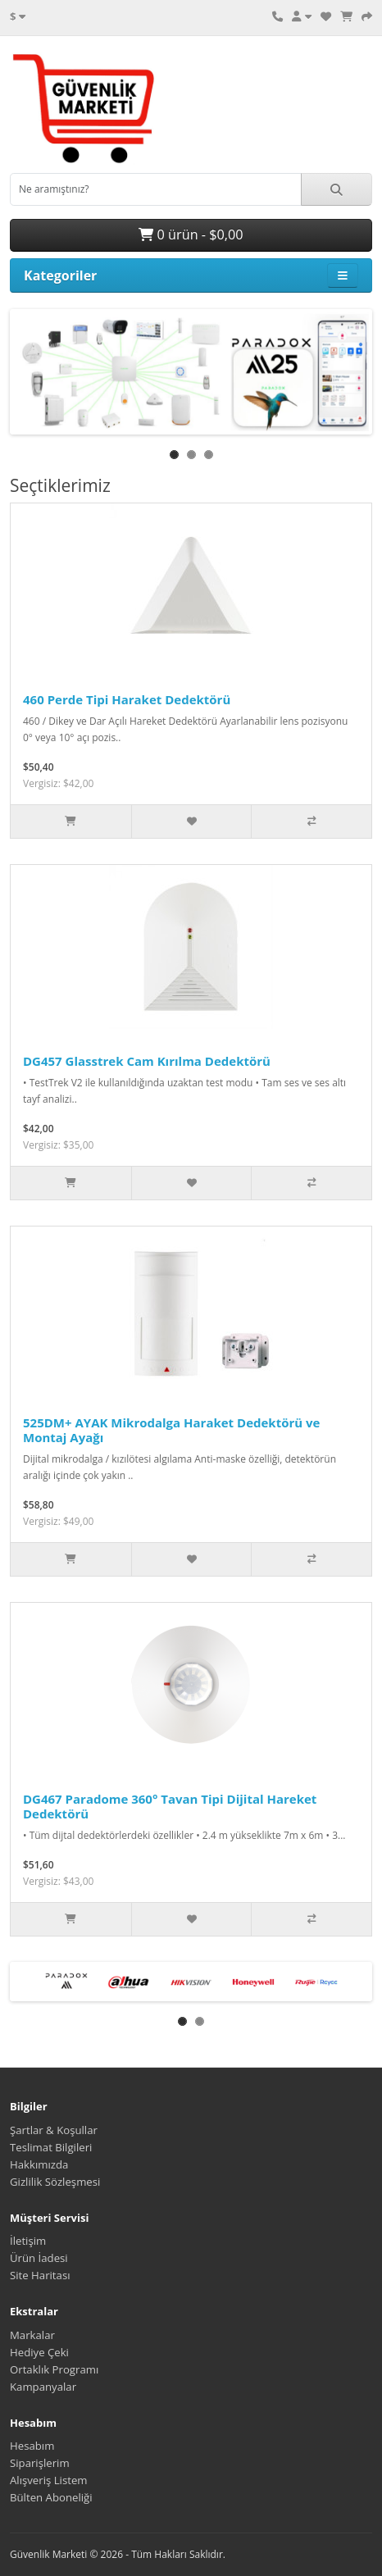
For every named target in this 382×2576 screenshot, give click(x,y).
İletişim (28, 2240)
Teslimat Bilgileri (51, 2147)
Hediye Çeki (39, 2352)
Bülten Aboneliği (51, 2497)
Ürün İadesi (39, 2258)
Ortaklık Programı (54, 2369)
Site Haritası (40, 2275)
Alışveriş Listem (49, 2480)
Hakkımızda (39, 2164)
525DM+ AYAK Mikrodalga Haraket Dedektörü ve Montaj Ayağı (171, 1429)
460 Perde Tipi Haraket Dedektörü (126, 699)
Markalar (32, 2335)
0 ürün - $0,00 (191, 234)
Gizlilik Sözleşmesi (55, 2181)
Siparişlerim (40, 2462)
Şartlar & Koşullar (54, 2130)
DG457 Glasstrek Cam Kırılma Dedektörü (147, 1061)
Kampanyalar (43, 2386)
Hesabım (32, 2445)
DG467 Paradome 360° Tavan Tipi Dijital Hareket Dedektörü (169, 1806)
